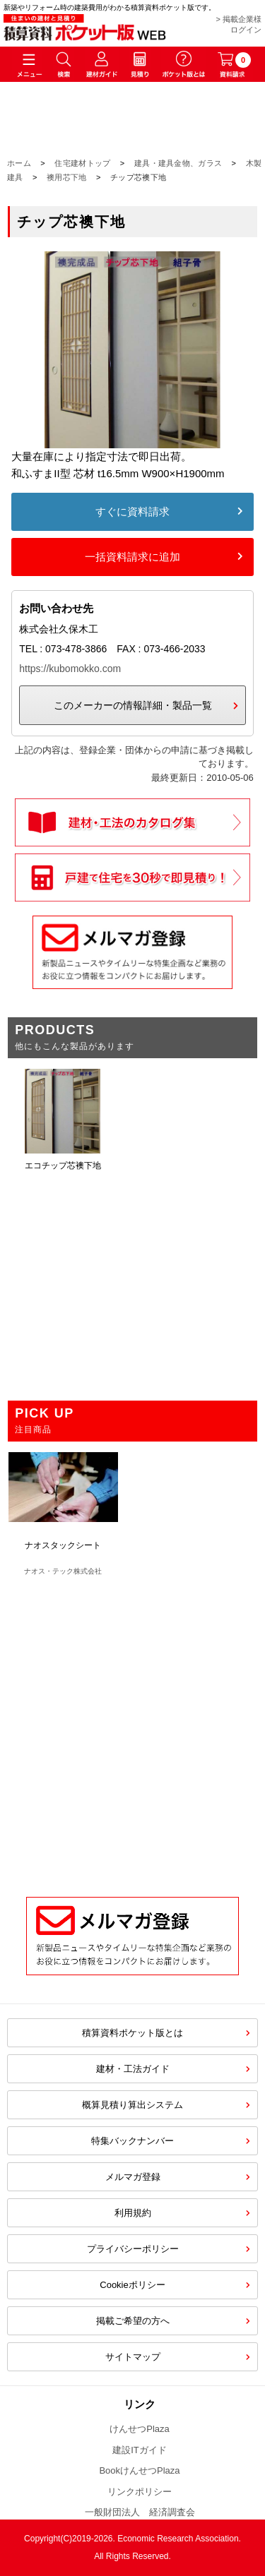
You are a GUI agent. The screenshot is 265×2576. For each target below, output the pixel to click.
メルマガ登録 (132, 2176)
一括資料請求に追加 (132, 557)
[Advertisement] (132, 1729)
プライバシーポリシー (133, 2248)
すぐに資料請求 (132, 511)
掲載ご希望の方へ (133, 2321)
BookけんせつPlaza (139, 2470)
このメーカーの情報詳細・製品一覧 (133, 705)
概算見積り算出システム (132, 2104)
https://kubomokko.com (70, 668)
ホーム (19, 163)
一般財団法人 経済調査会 (140, 2512)
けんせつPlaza (140, 2429)
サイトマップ (132, 2357)
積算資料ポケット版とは (132, 2032)
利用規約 (132, 2212)
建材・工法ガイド (133, 2068)
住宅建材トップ (82, 163)
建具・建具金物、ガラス (178, 163)
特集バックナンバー (132, 2140)
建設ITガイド (139, 2450)
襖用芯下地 (67, 177)
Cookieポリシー (132, 2285)
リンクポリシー (139, 2491)
